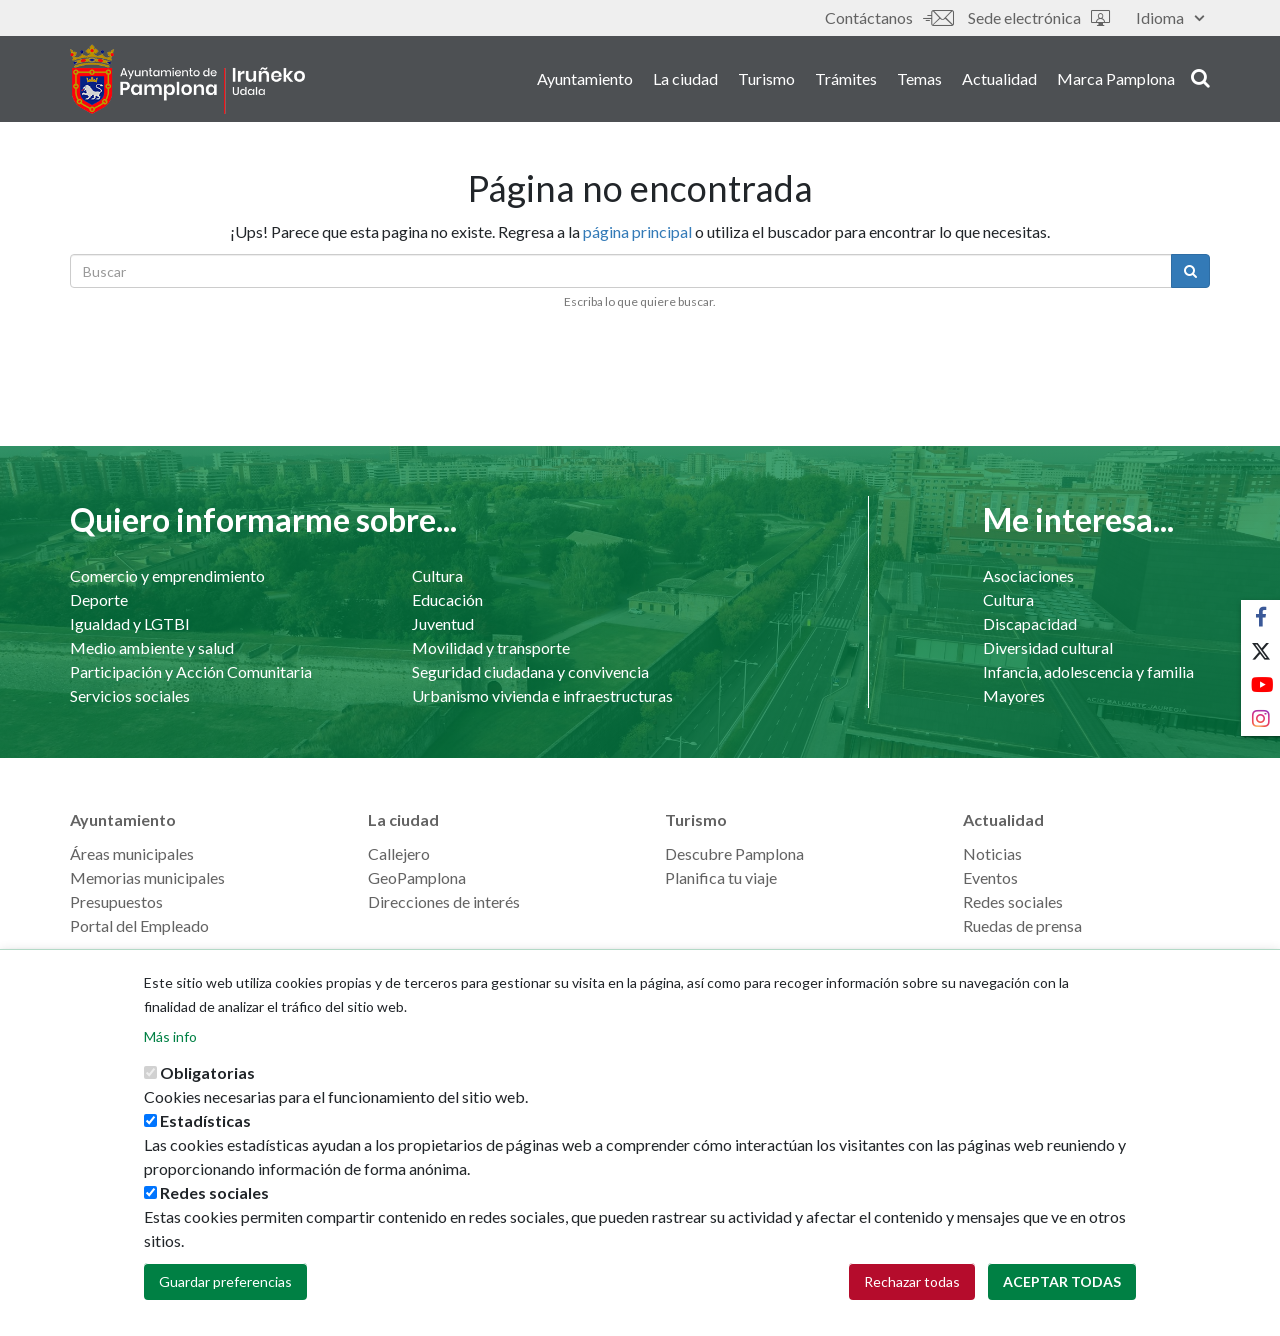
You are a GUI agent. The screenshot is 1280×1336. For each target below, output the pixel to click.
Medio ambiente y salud (152, 647)
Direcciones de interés (444, 901)
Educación (447, 599)
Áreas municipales (132, 853)
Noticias (992, 853)
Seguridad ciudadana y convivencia (530, 671)
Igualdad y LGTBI (130, 623)
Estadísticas (205, 1147)
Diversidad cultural (1048, 647)
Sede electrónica (1039, 17)
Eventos (990, 877)
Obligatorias (207, 1099)
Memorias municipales (147, 877)
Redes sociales (1013, 901)
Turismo (766, 78)
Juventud (443, 623)
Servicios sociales (130, 695)
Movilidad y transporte (491, 647)
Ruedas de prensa (1022, 925)
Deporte (99, 599)
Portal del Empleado (139, 925)
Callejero (399, 853)
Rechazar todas (912, 1308)
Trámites (846, 78)
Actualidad (999, 78)
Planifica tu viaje (721, 877)
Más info (170, 1063)
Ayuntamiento (585, 78)
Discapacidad (1030, 623)
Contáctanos (889, 17)
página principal (637, 231)
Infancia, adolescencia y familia (1088, 671)
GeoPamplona (417, 877)
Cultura (437, 575)
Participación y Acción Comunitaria (191, 671)
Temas (919, 78)
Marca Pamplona (1116, 78)
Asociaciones (1028, 575)
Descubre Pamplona (734, 853)
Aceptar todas (1062, 1308)
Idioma (1170, 17)
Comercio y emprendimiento (167, 575)
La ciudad (685, 78)
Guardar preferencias (225, 1308)
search (1200, 77)
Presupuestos (116, 901)
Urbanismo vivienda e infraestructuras (542, 695)
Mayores (1014, 695)
